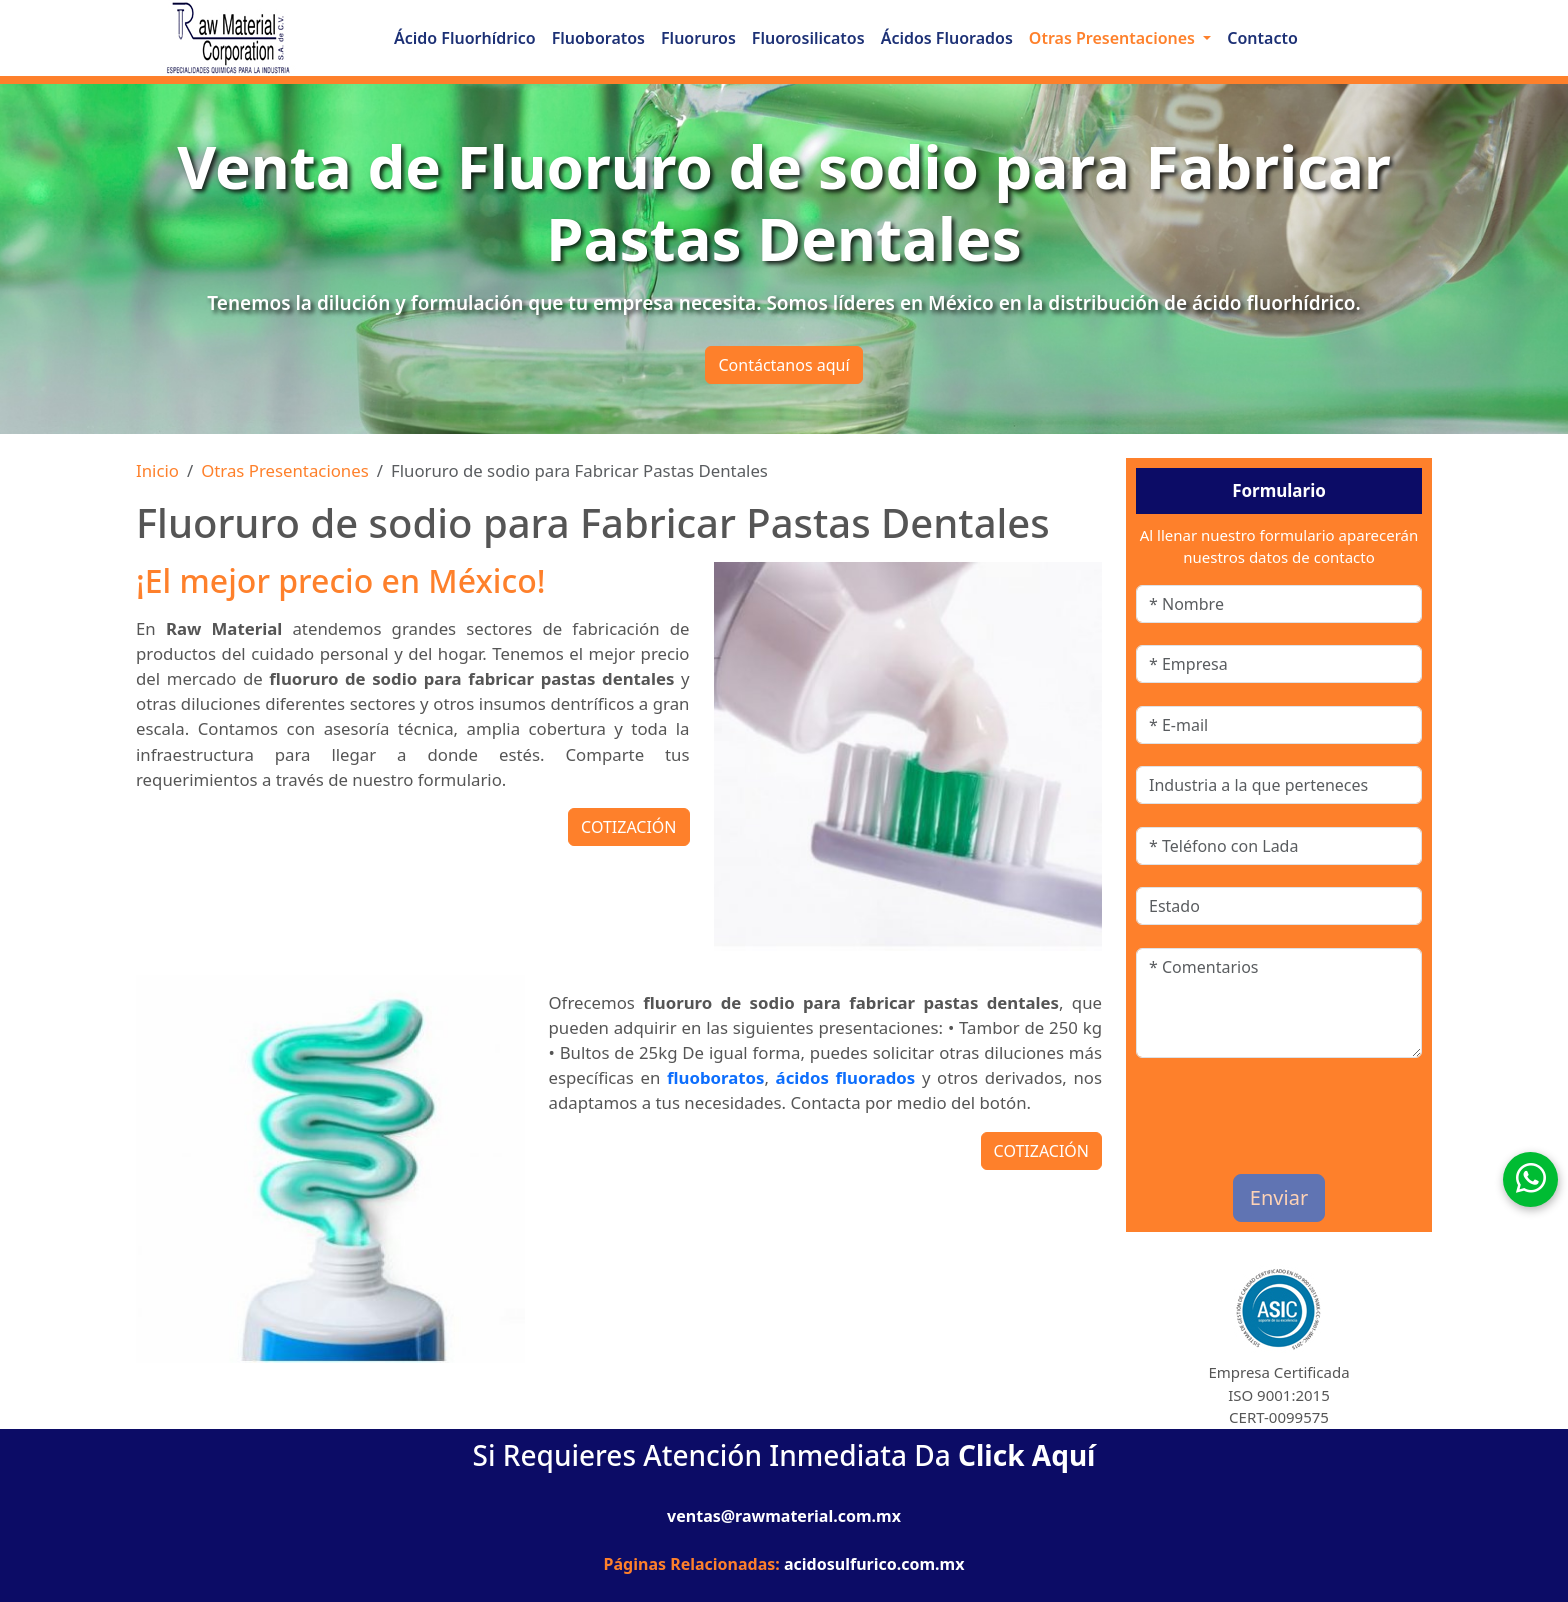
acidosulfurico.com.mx (874, 1564)
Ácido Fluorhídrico (465, 38)
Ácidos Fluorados (947, 38)
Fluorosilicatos (808, 38)
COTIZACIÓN (628, 827)
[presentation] (1253, 1110)
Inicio (157, 470)
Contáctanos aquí (783, 365)
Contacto (1262, 38)
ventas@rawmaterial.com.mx (784, 1516)
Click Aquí (1026, 1455)
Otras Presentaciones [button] (1114, 38)
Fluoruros (698, 38)
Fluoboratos (598, 38)
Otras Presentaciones (285, 470)
